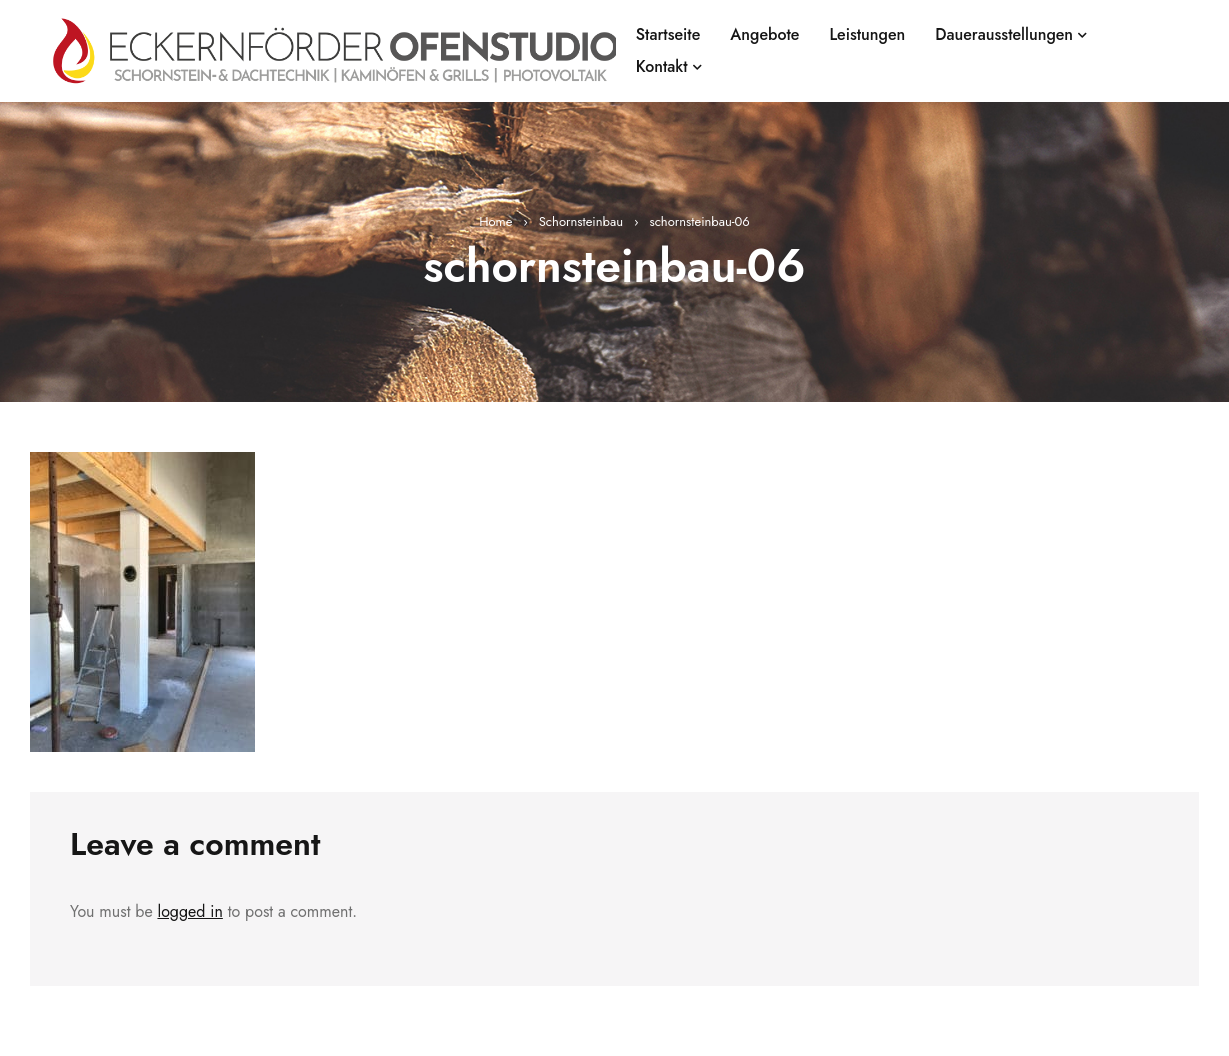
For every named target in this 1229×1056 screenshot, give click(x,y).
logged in (189, 911)
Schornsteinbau (581, 221)
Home (495, 221)
